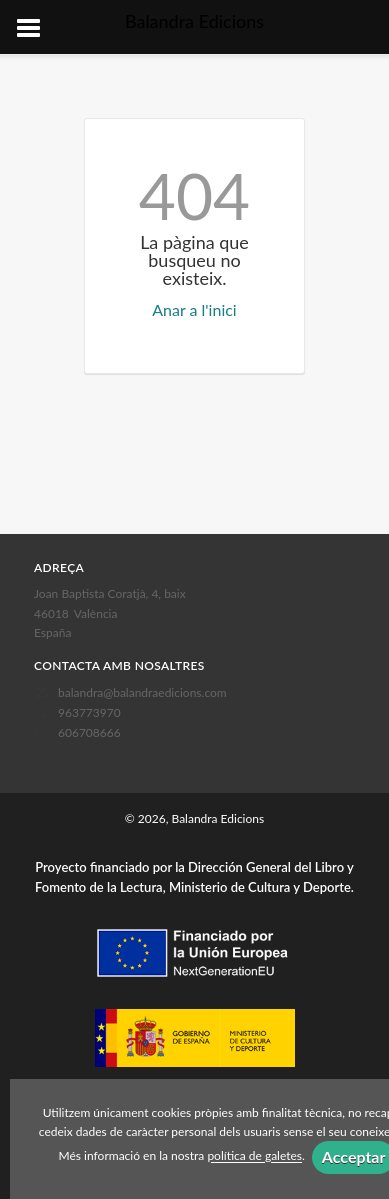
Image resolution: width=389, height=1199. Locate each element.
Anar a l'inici (194, 309)
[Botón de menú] (36, 29)
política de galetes (254, 1156)
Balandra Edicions (194, 21)
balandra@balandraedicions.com (142, 692)
